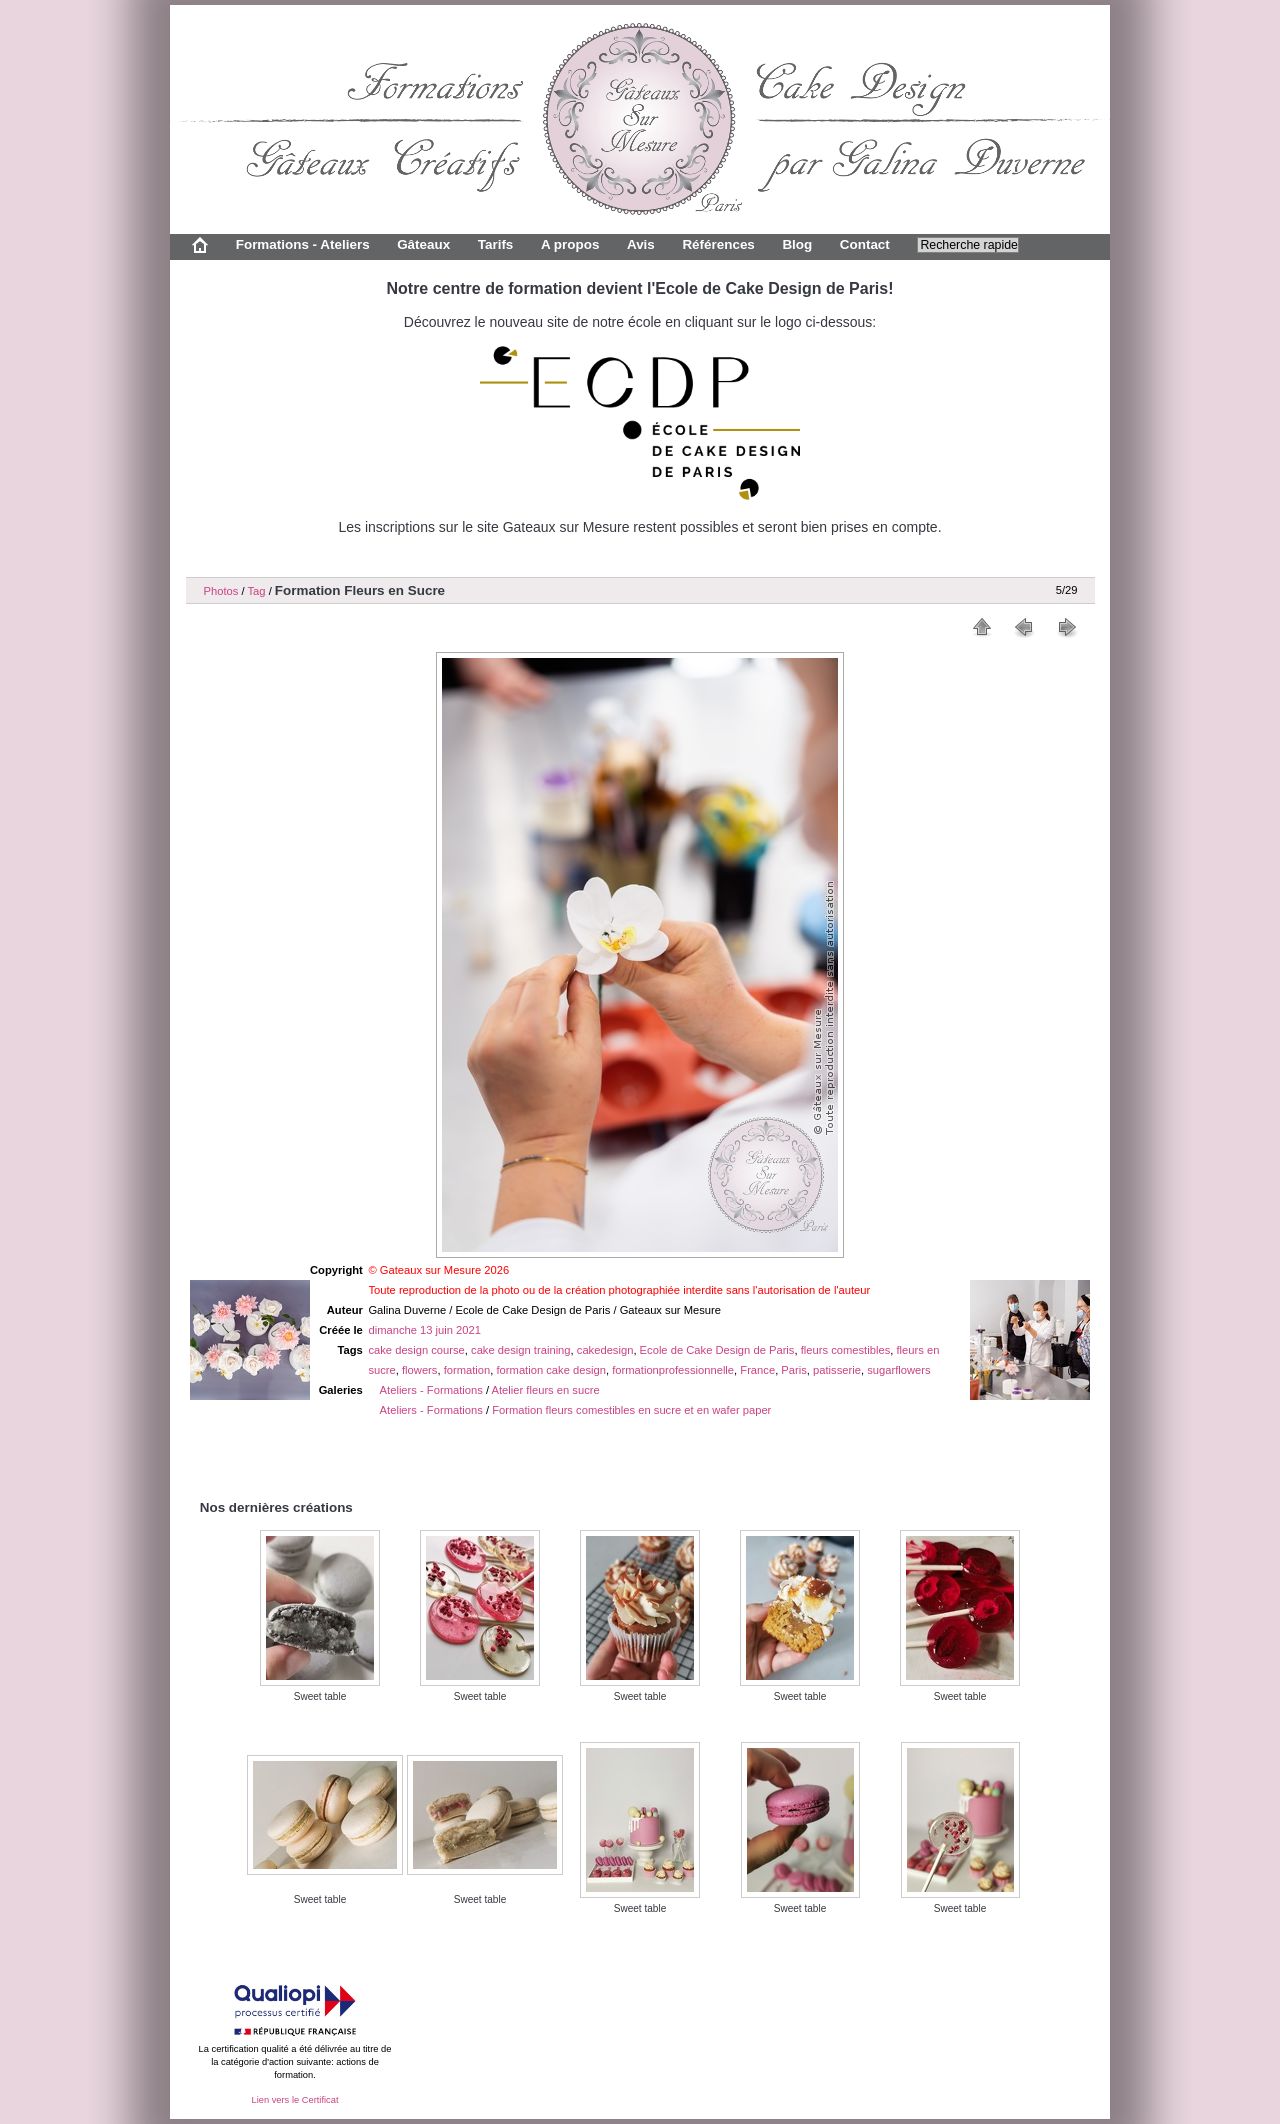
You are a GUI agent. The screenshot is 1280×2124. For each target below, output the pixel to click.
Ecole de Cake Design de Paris (717, 1350)
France (757, 1370)
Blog (797, 244)
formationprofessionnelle (673, 1370)
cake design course (416, 1350)
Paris (794, 1370)
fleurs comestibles (846, 1350)
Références (718, 244)
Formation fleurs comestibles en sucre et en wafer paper (631, 1410)
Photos (221, 591)
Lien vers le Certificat (294, 2100)
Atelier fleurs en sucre (546, 1390)
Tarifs (496, 244)
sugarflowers (898, 1370)
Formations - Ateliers (303, 244)
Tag (256, 591)
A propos (570, 244)
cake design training (521, 1350)
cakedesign (605, 1350)
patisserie (837, 1370)
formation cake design (551, 1370)
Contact (865, 244)
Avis (641, 244)
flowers (419, 1370)
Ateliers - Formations (431, 1390)
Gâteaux (423, 244)
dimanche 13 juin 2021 (424, 1330)
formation (467, 1370)
